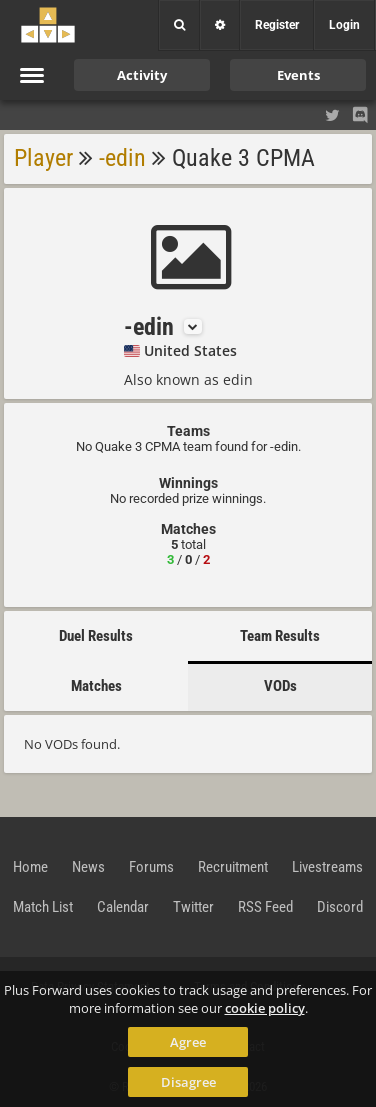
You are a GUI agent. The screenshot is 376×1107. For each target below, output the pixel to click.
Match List (43, 907)
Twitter (193, 907)
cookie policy (265, 1008)
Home (30, 867)
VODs (280, 686)
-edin (122, 158)
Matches (96, 686)
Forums (151, 867)
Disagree (188, 1082)
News (88, 867)
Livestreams (327, 867)
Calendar (123, 907)
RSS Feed (265, 907)
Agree (188, 1042)
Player (43, 158)
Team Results (280, 636)
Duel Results (96, 636)
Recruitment (233, 867)
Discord (340, 907)
